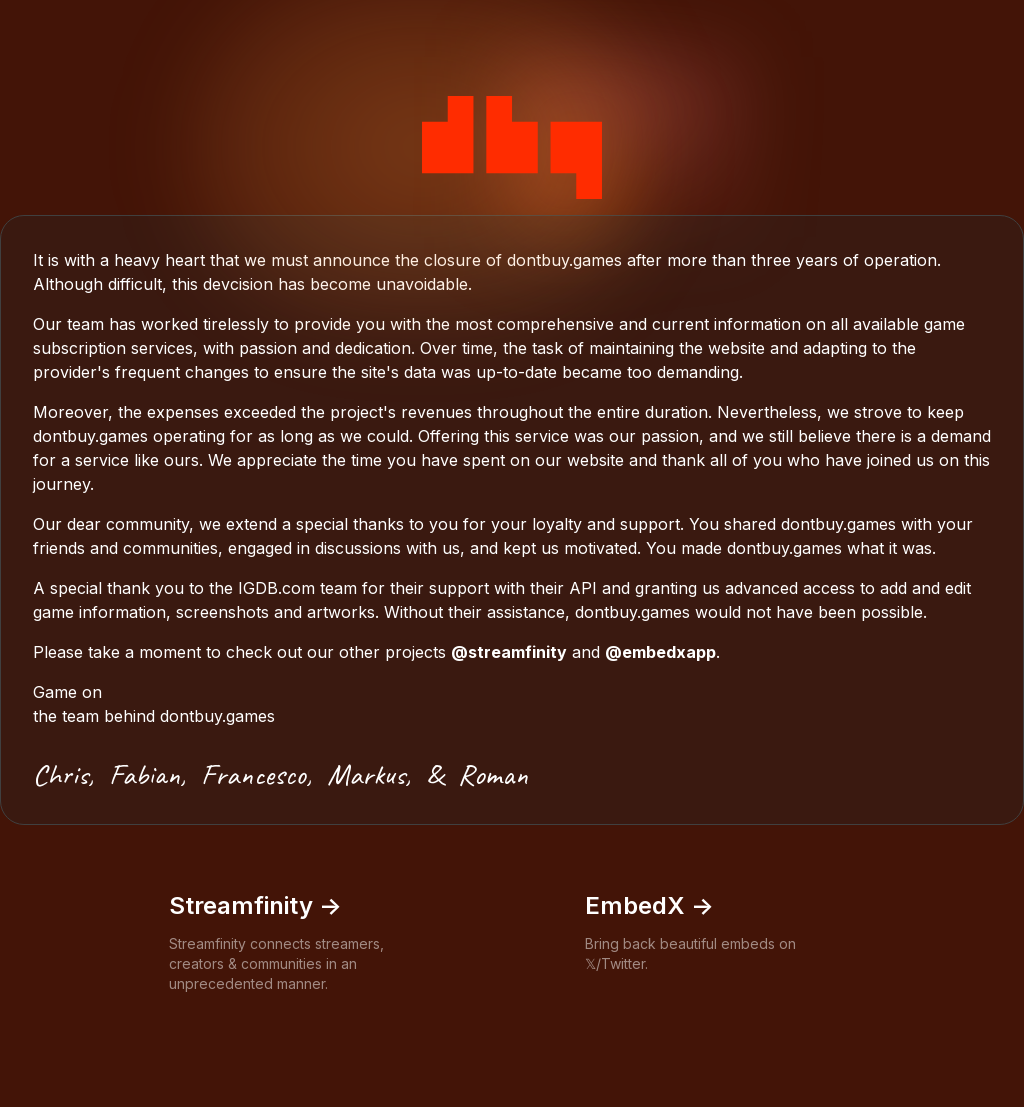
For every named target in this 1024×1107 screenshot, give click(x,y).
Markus (366, 774)
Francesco (253, 774)
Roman (493, 774)
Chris (60, 774)
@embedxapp (660, 652)
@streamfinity (509, 652)
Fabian (144, 774)
